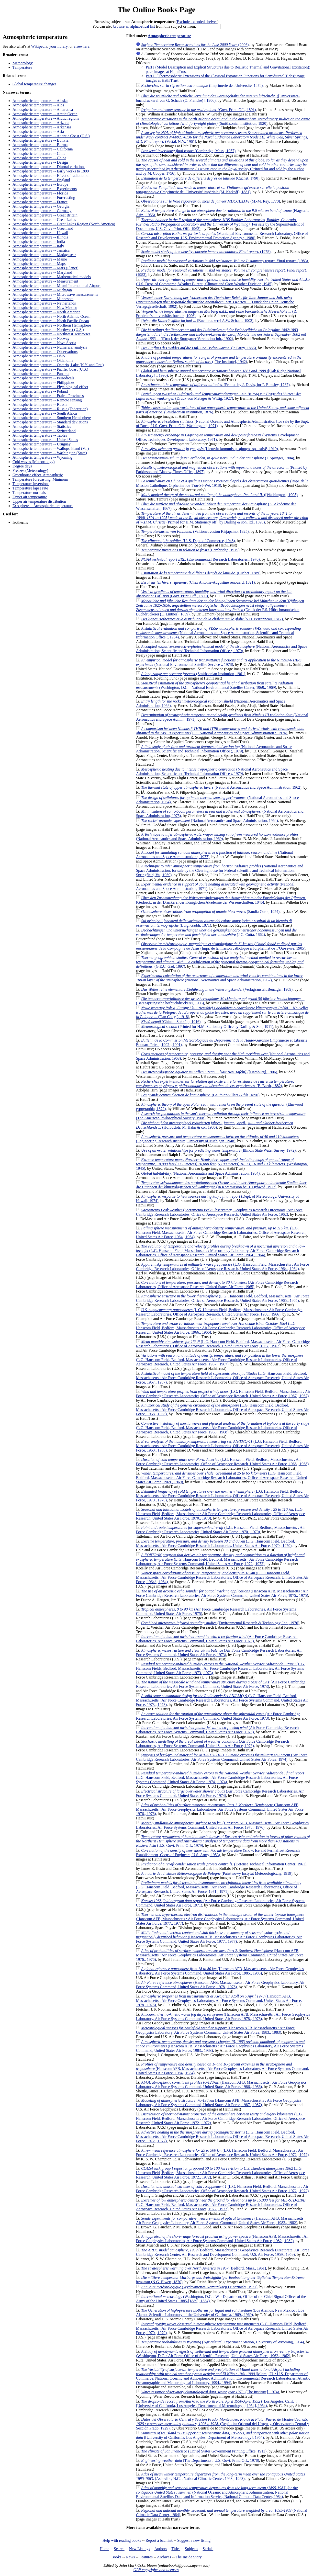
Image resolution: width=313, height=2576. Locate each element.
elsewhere (81, 46)
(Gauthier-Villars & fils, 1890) (200, 1095)
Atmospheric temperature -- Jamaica (40, 250)
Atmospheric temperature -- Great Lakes (44, 219)
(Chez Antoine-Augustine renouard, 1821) (198, 582)
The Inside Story (189, 2557)
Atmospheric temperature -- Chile (38, 153)
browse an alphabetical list (134, 26)
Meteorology (22, 63)
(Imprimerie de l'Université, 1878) (202, 85)
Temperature (22, 67)
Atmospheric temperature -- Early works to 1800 (50, 171)
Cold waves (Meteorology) (33, 462)
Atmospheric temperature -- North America (46, 312)
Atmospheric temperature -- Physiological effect (50, 387)
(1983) (224, 261)
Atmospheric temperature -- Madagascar (44, 255)
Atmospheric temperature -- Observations (45, 352)
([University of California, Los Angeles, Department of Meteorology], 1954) (222, 2435)
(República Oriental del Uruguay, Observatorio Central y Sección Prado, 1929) (222, 2423)
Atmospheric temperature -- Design (40, 162)
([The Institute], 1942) (219, 359)
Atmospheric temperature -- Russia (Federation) (50, 409)
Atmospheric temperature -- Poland (40, 391)
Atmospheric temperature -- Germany (41, 211)
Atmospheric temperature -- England (41, 180)
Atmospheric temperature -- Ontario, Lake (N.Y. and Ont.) (58, 365)
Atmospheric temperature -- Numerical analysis (49, 347)
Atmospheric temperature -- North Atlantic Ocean (51, 316)
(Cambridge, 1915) (190, 550)
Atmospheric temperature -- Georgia (40, 206)
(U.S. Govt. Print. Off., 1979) (223, 1841)
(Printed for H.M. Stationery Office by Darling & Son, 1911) (207, 1026)
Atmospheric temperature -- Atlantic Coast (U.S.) (51, 136)
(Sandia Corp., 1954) (210, 911)
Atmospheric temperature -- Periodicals (43, 378)
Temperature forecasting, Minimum (40, 479)
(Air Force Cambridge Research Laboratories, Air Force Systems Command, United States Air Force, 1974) (221, 1757)
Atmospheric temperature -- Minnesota (42, 299)
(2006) (195, 45)
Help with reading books (121, 2540)
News (130, 2557)
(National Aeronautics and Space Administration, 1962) (221, 787)
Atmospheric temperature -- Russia (39, 404)
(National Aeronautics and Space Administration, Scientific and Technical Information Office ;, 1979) (221, 648)
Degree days (22, 466)
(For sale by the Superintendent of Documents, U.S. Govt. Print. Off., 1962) (220, 224)
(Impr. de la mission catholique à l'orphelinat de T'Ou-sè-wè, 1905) (220, 946)
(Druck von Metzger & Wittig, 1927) (218, 396)
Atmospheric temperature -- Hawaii (40, 233)
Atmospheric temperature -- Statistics (41, 426)
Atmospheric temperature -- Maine (39, 259)
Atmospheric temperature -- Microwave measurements (55, 294)
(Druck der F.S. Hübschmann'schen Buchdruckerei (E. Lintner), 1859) (220, 607)
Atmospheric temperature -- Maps (39, 263)
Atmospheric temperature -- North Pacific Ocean (50, 321)
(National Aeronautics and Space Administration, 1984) (200, 1173)
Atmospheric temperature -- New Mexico (44, 308)
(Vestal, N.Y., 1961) (222, 137)
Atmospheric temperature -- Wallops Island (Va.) (50, 448)
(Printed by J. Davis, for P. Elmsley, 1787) (215, 385)
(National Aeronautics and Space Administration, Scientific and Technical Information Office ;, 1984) (218, 632)
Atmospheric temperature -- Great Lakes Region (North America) (63, 224)
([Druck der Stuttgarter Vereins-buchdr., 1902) (221, 334)
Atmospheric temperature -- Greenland (42, 228)
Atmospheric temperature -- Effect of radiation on (51, 175)
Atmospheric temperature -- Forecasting (43, 197)
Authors (160, 2549)
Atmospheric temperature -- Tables (39, 435)
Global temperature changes (34, 84)
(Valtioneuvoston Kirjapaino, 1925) (195, 531)
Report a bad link (159, 2540)
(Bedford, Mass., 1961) (203, 2268)
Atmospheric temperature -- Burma (39, 145)
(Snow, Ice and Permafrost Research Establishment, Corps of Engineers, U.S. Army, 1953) (218, 1852)
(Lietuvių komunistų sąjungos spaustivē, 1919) (209, 449)
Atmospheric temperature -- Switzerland (44, 431)
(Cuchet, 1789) (200, 573)
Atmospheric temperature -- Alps (38, 105)
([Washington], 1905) (219, 495)
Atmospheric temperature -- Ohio (38, 356)
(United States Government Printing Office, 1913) (204, 2451)
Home (104, 2549)
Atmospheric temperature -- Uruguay (41, 444)
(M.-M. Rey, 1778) (210, 201)
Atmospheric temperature (169, 36)
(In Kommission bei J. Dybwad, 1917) (221, 1184)
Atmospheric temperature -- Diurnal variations (48, 167)
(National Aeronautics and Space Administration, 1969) (217, 836)
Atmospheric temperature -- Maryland (42, 272)
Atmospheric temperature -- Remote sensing (47, 400)
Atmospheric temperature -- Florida (40, 193)
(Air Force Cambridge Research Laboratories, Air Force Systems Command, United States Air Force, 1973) (219, 1652)
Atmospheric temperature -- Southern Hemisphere (51, 418)
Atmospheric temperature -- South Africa (44, 413)
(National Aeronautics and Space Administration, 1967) (219, 978)
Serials (208, 2549)
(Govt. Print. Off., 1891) (198, 110)
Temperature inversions (30, 484)
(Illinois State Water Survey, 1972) (218, 1150)
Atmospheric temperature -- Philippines (43, 382)
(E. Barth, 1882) (215, 1083)
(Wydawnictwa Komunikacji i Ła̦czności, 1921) (199, 2287)
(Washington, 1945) (222, 1163)
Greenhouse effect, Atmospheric (37, 475)
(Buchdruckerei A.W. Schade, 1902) (197, 320)
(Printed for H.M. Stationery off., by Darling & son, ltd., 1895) (222, 517)
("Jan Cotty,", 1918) (222, 1012)
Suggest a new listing (194, 2540)
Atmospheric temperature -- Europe (40, 184)
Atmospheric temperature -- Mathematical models (51, 277)
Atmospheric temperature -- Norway (40, 338)
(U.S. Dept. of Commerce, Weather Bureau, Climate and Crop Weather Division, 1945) (223, 281)
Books (116, 2557)
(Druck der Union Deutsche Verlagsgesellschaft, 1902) (215, 301)
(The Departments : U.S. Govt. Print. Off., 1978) (200, 2460)
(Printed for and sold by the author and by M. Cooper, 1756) (222, 166)
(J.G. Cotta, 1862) (216, 932)
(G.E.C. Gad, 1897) (219, 961)
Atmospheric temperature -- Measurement (45, 281)
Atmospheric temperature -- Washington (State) (49, 453)
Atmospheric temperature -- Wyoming (42, 457)
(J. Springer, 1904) (217, 458)
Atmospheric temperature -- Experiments (44, 189)
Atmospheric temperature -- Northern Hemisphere (51, 325)
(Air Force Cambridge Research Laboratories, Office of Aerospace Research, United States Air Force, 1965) (217, 1284)
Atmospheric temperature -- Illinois (40, 237)
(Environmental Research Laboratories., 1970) (200, 559)
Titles (175, 2549)
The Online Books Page (156, 9)
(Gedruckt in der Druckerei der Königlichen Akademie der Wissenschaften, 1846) (221, 900)
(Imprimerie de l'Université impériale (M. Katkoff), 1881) (212, 189)
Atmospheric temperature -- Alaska (39, 101)
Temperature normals (29, 492)
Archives (164, 2557)
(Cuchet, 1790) (200, 178)
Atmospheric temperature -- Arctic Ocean (45, 114)
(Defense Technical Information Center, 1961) (223, 1864)
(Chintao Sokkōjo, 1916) (171, 1022)
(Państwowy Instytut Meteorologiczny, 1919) (216, 1873)
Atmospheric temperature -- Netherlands (44, 303)
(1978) (205, 252)
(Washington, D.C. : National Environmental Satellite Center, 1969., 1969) (214, 685)
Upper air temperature (29, 497)
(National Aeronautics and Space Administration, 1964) (209, 820)
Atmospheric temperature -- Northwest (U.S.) (48, 330)
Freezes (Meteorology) (30, 470)
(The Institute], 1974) (210, 2392)
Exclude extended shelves (197, 22)
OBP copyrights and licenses (156, 2570)
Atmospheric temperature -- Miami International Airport (56, 286)
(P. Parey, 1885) (198, 348)
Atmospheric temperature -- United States (45, 440)
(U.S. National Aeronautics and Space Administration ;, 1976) (220, 730)
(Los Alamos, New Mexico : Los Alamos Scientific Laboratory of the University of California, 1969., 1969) (220, 2312)
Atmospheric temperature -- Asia (38, 131)
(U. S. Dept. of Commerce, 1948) (188, 541)
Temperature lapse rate (30, 488)
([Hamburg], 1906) (209, 1072)
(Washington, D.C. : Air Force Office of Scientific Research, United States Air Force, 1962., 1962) (222, 2353)
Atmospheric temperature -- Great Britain (45, 215)
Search (119, 2549)
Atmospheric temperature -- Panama (40, 374)
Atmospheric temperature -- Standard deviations (50, 422)
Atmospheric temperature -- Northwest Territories (51, 334)
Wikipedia (39, 46)
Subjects (191, 2549)
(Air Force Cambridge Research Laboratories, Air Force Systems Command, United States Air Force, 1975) (216, 1638)
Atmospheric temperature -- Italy (38, 246)
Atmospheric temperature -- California (42, 149)
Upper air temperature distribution (39, 501)
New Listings (139, 2549)
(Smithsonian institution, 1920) (223, 121)
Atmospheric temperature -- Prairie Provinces (48, 396)
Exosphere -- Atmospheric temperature (42, 506)
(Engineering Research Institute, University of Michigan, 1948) (217, 1139)
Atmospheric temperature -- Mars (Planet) (45, 268)
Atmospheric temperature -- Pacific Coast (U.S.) (50, 369)
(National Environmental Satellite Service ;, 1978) (219, 662)
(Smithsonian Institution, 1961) (193, 674)
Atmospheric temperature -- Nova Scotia (44, 343)
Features (146, 2557)
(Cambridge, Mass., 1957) (188, 151)
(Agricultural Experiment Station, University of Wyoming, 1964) (222, 2342)
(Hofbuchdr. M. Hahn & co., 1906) (214, 1125)
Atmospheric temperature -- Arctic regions (45, 118)
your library (58, 46)
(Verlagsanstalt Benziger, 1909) (216, 989)
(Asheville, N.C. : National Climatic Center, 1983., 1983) (220, 2476)
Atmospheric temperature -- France (39, 202)
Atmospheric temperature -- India (38, 241)
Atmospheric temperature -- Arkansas (41, 127)
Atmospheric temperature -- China (39, 158)
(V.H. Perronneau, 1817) (212, 619)
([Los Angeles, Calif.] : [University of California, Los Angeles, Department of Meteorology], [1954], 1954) (216, 2403)
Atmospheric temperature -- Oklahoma (42, 360)
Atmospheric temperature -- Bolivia (40, 140)
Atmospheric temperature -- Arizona (40, 123)
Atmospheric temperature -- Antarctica (42, 109)
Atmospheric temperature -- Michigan (42, 290)
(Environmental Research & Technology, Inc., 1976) (220, 1623)
